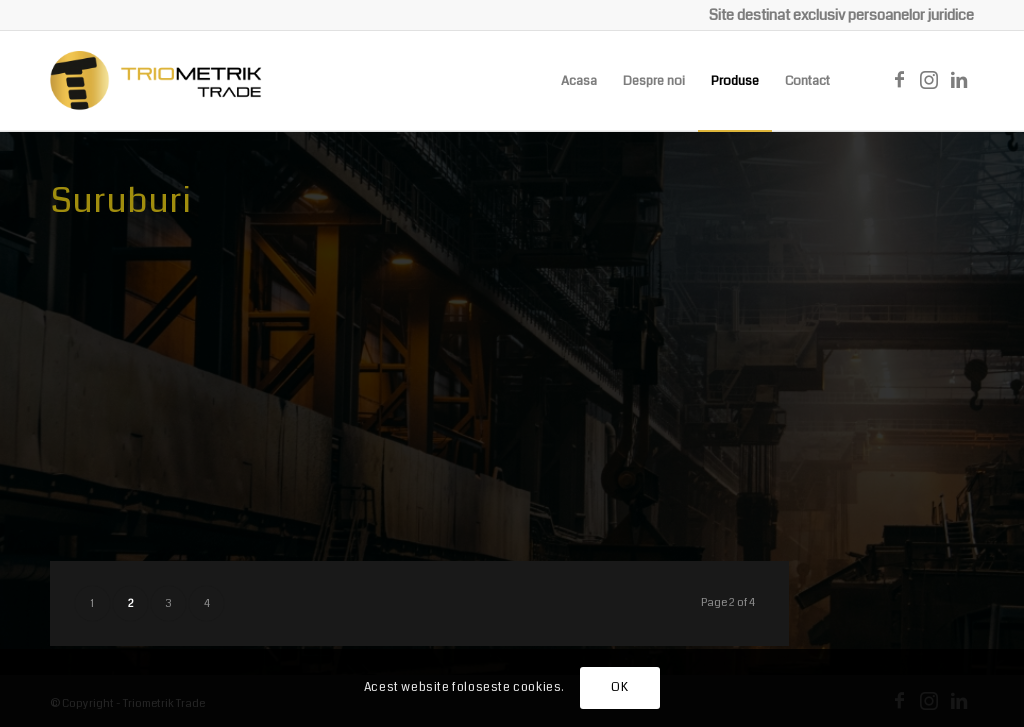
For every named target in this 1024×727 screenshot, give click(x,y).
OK (619, 687)
